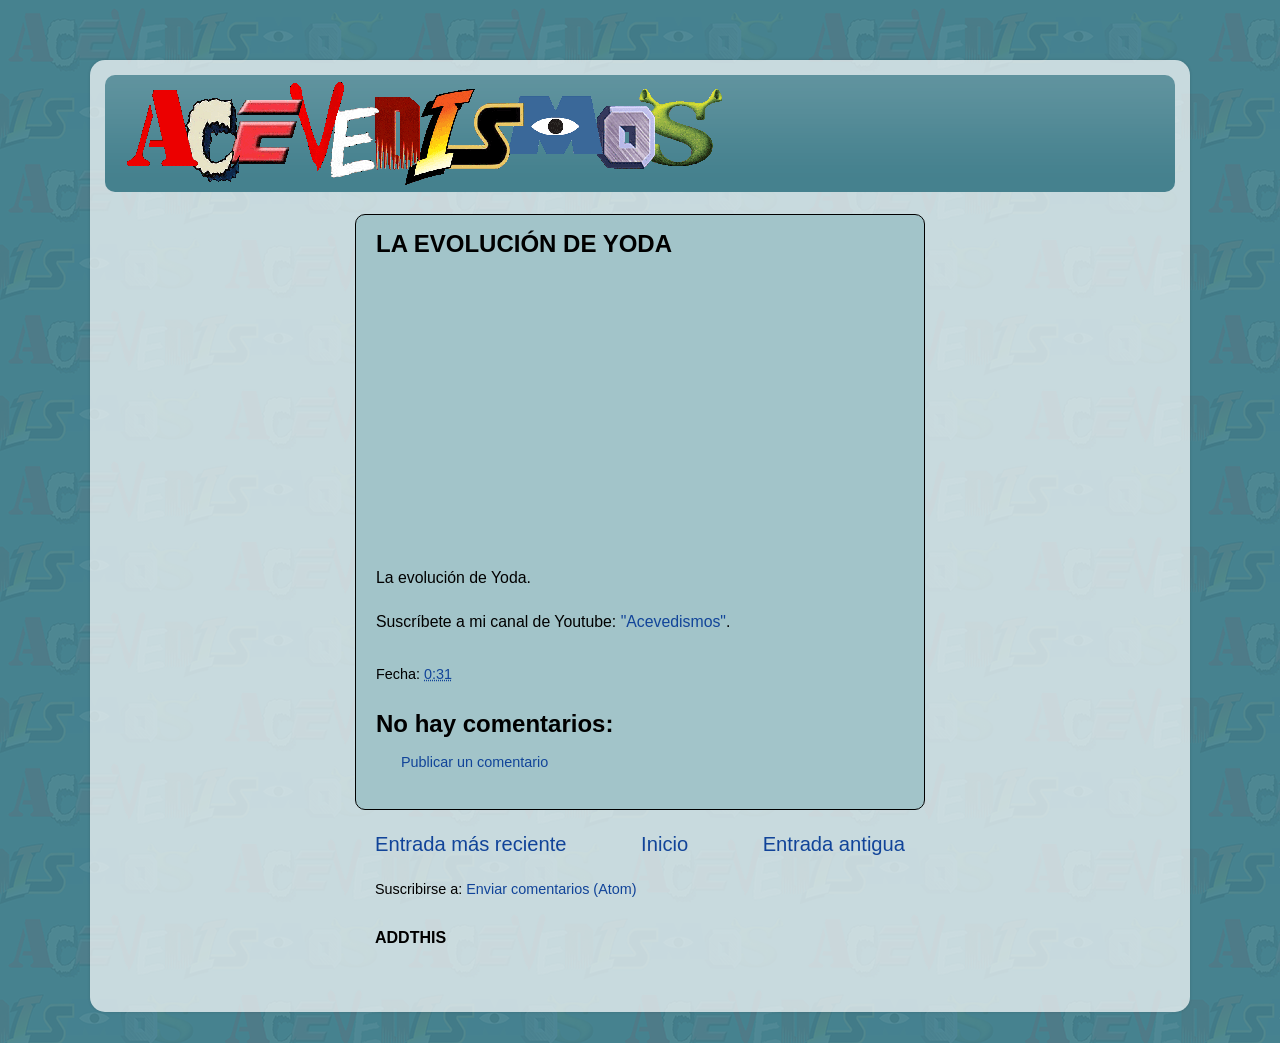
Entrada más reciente (471, 844)
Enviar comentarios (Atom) (551, 889)
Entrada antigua (834, 844)
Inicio (664, 844)
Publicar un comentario (474, 762)
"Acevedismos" (673, 621)
